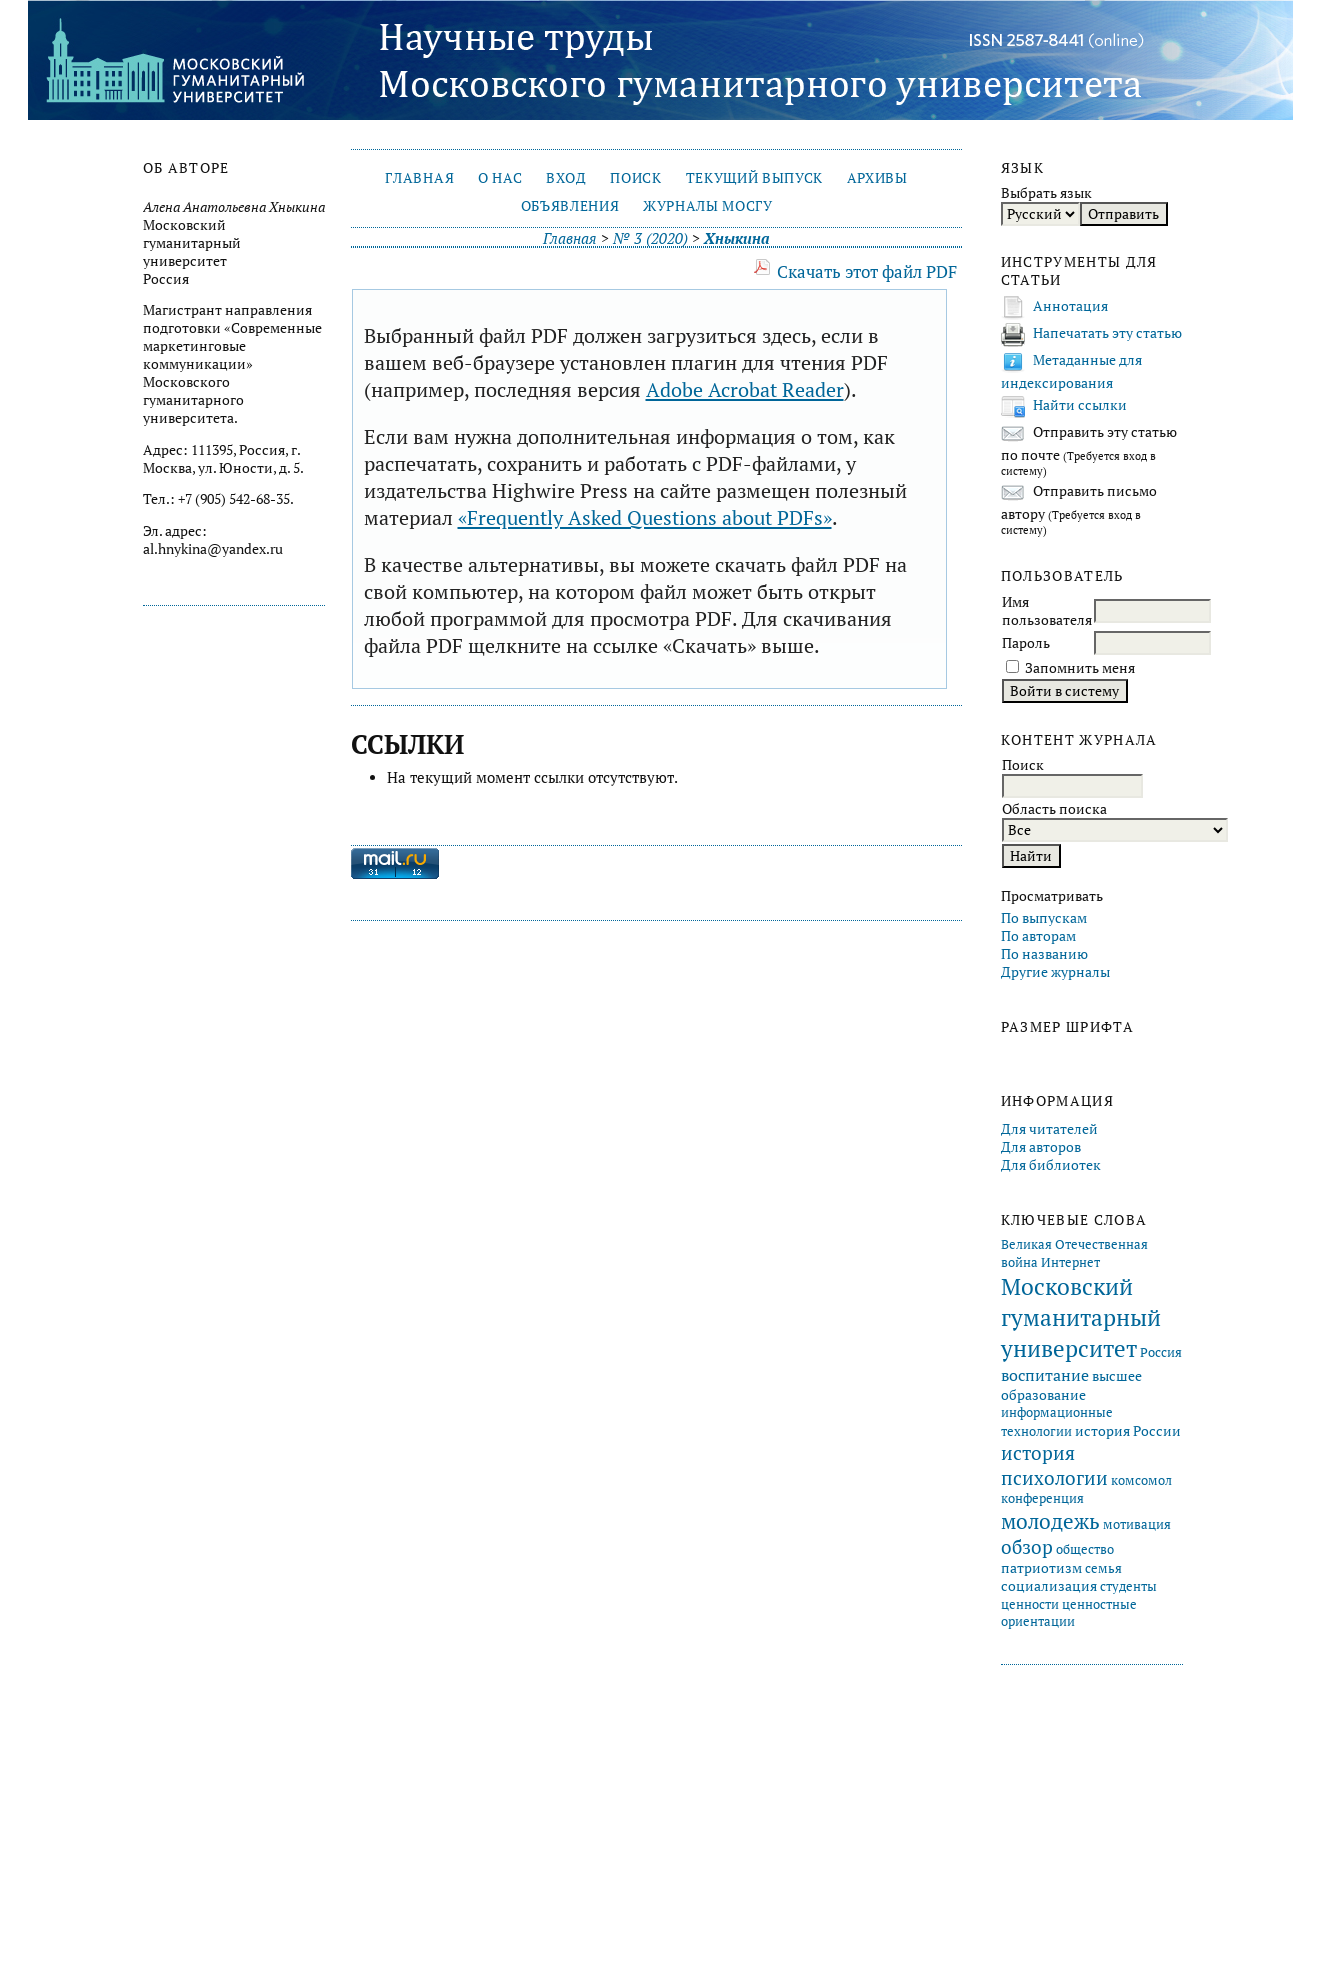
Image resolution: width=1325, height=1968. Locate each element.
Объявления (570, 206)
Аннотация (1070, 306)
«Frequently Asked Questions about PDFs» (645, 517)
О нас (500, 178)
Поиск (635, 178)
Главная (419, 178)
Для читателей (1049, 1129)
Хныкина (736, 238)
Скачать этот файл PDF (867, 271)
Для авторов (1041, 1147)
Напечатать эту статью (1107, 333)
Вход (566, 178)
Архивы (877, 178)
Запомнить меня (1080, 668)
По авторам (1038, 936)
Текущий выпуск (754, 178)
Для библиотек (1051, 1165)
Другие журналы (1055, 972)
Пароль (1026, 643)
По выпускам (1044, 918)
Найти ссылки (1080, 405)
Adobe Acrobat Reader (745, 389)
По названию (1044, 954)
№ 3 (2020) (650, 238)
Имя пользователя (1047, 611)
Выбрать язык (1046, 193)
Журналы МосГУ (708, 206)
